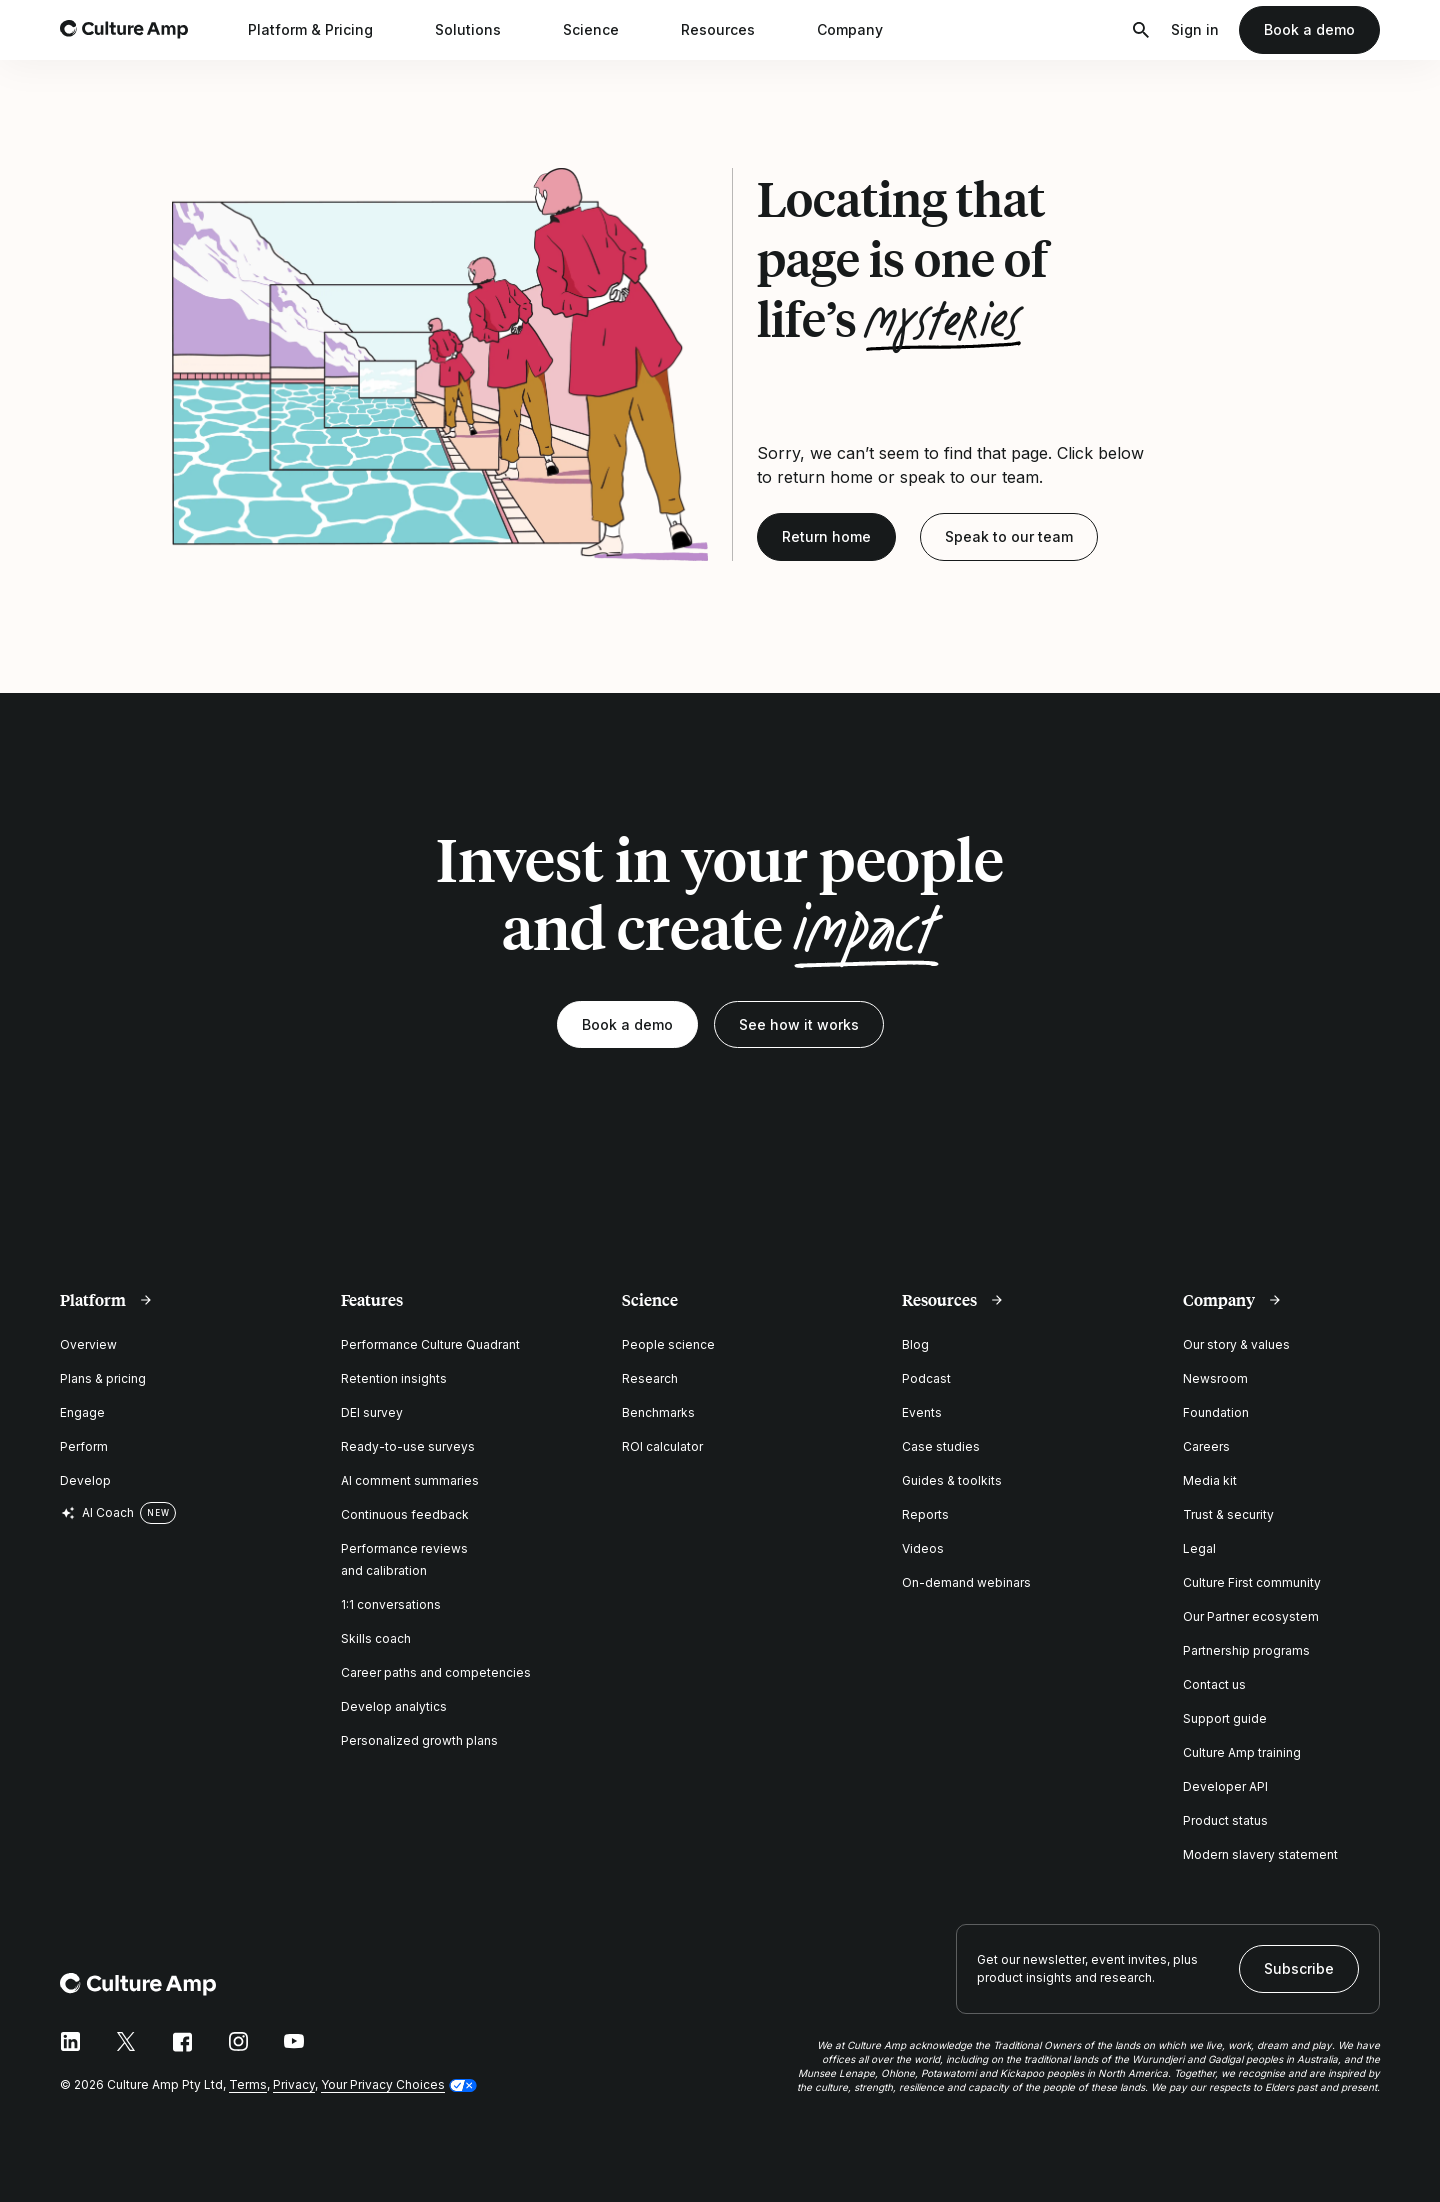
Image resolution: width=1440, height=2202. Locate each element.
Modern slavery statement (1260, 1854)
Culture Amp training (1242, 1752)
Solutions (481, 30)
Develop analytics (394, 1706)
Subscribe (1299, 1968)
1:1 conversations (391, 1604)
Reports (925, 1514)
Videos (923, 1548)
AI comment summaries (410, 1480)
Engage (82, 1412)
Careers (1206, 1446)
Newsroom (1215, 1378)
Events (922, 1412)
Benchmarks (658, 1412)
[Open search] (1141, 30)
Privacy (294, 2084)
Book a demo (1309, 29)
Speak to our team (1009, 536)
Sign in (1195, 29)
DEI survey (372, 1412)
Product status (1225, 1820)
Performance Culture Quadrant (430, 1344)
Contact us (1214, 1684)
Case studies (941, 1446)
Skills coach (376, 1638)
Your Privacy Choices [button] (383, 2084)
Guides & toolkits (952, 1480)
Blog (915, 1344)
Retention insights (394, 1378)
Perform (84, 1446)
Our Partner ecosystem (1251, 1616)
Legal (1199, 1548)
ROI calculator (662, 1446)
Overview (88, 1344)
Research (650, 1378)
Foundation (1216, 1412)
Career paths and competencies (436, 1672)
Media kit (1210, 1480)
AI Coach (97, 1513)
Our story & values (1236, 1344)
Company (863, 30)
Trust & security (1228, 1514)
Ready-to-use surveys (408, 1446)
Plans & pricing (103, 1378)
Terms (248, 2084)
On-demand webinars (966, 1582)
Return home (826, 536)
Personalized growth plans (419, 1740)
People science (668, 1344)
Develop (85, 1480)
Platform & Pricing (323, 30)
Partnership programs (1246, 1650)
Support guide (1225, 1718)
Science (604, 30)
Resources (731, 30)
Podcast (926, 1378)
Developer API (1225, 1786)
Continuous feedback (405, 1514)
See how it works (799, 1024)
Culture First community (1252, 1582)
